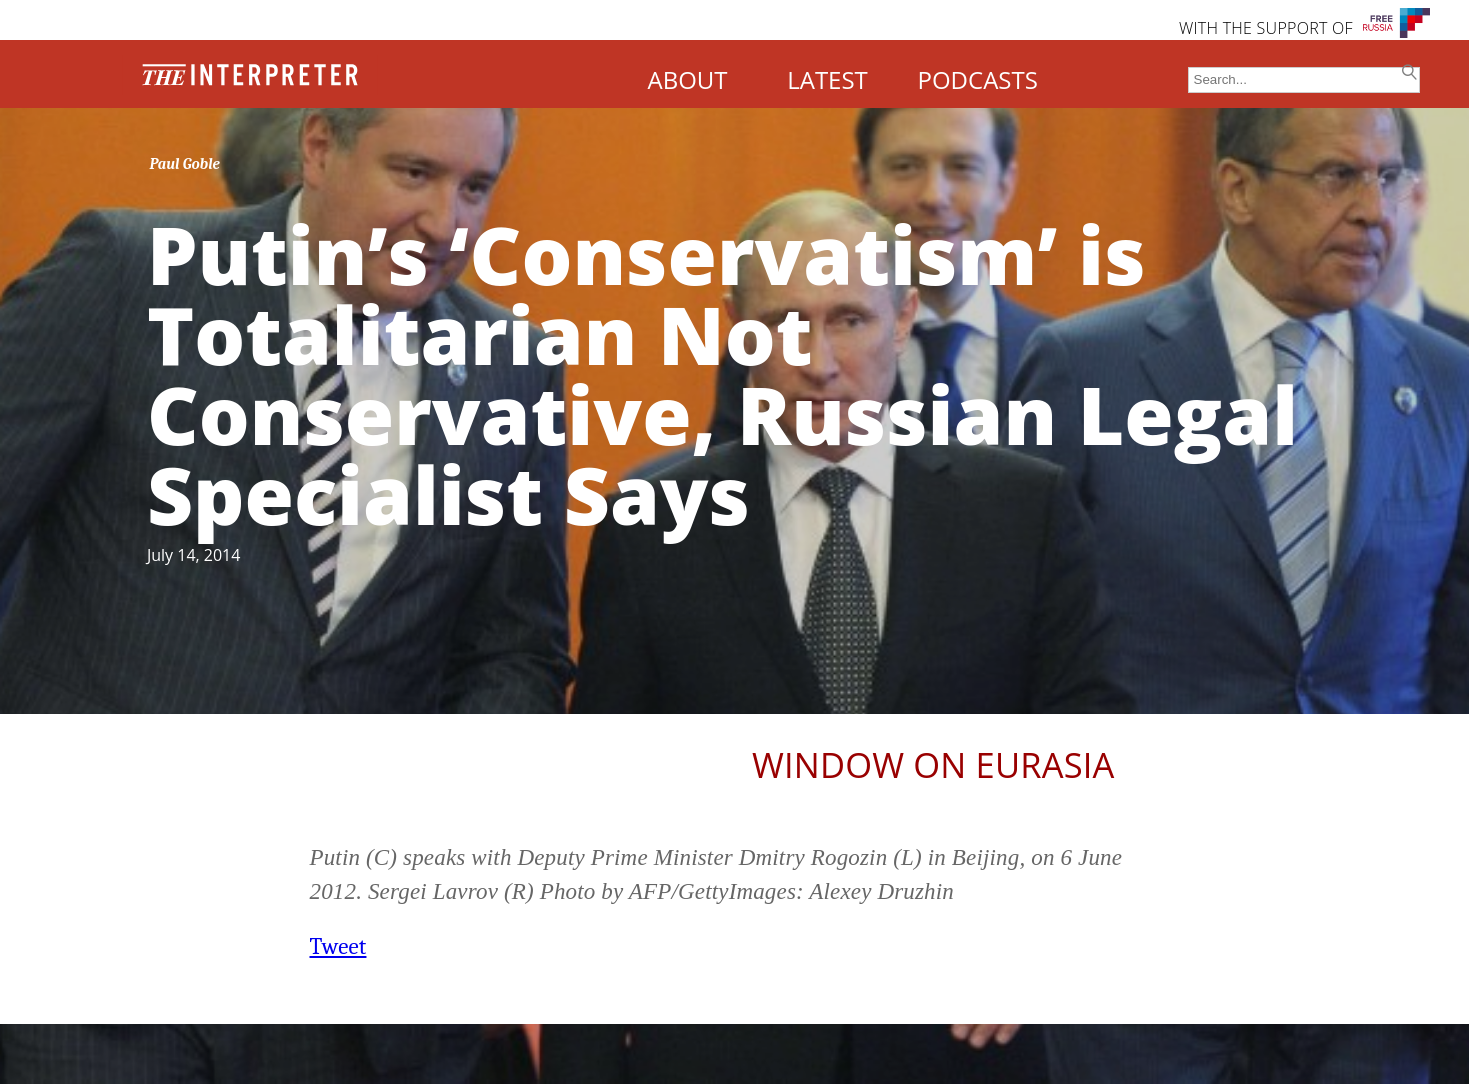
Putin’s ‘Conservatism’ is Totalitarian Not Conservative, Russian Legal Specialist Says (722, 373)
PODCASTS (978, 79)
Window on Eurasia (933, 764)
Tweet (338, 946)
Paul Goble (184, 164)
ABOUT (687, 79)
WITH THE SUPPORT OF (1266, 28)
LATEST (827, 79)
